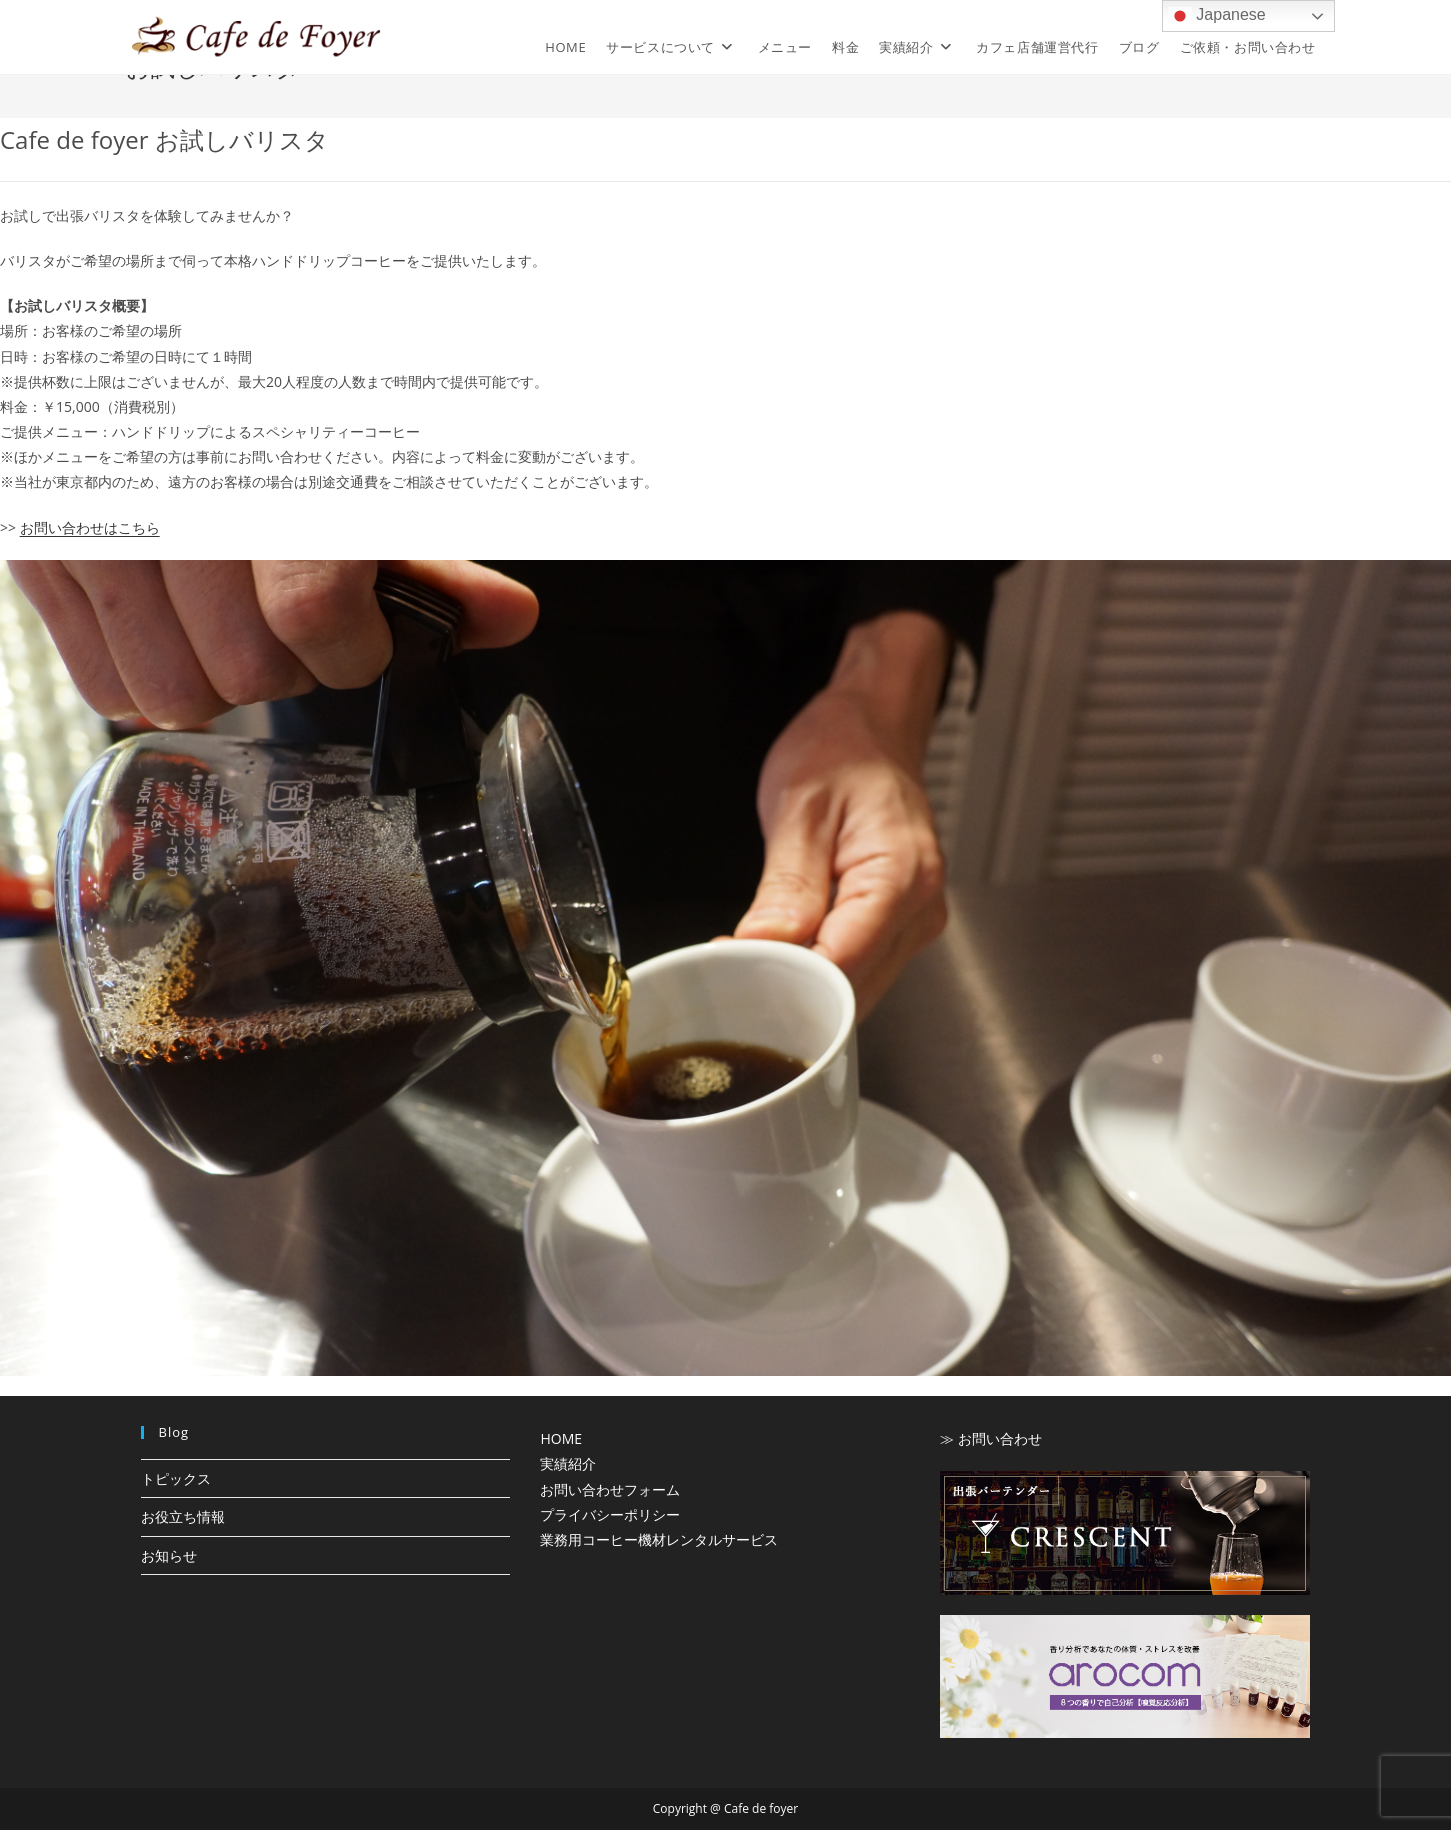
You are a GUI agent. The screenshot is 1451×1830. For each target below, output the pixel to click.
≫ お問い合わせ (991, 1438)
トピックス (176, 1478)
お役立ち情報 (183, 1516)
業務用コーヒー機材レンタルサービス (659, 1539)
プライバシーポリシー (610, 1514)
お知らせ (169, 1555)
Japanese (1217, 16)
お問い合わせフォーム (610, 1489)
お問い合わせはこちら (90, 527)
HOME (561, 1438)
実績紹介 (568, 1463)
